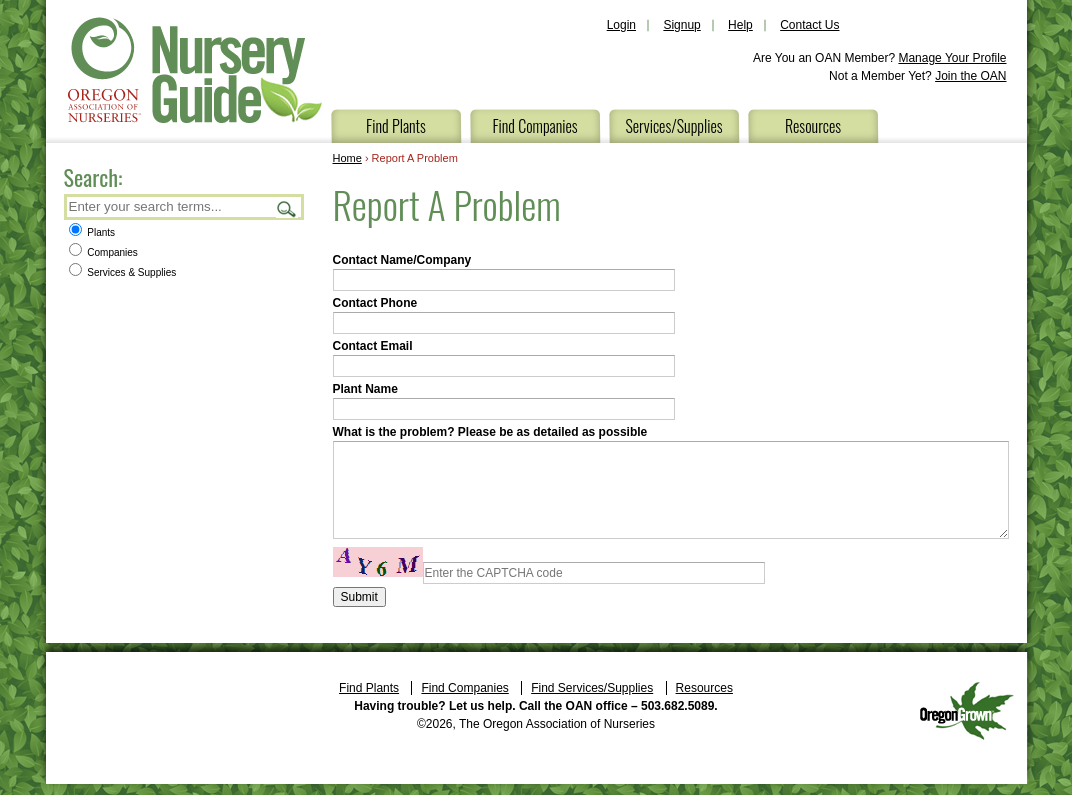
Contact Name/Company (402, 260)
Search (287, 208)
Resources (813, 126)
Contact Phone (375, 303)
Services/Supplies (673, 126)
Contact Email (373, 346)
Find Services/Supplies (592, 688)
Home (347, 158)
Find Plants (396, 126)
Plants (92, 232)
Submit (359, 597)
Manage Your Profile (952, 58)
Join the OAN (970, 76)
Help (740, 25)
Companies (103, 252)
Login (621, 25)
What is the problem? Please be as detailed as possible (490, 432)
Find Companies (534, 126)
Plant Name (365, 389)
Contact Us (809, 25)
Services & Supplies (123, 272)
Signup (681, 25)
